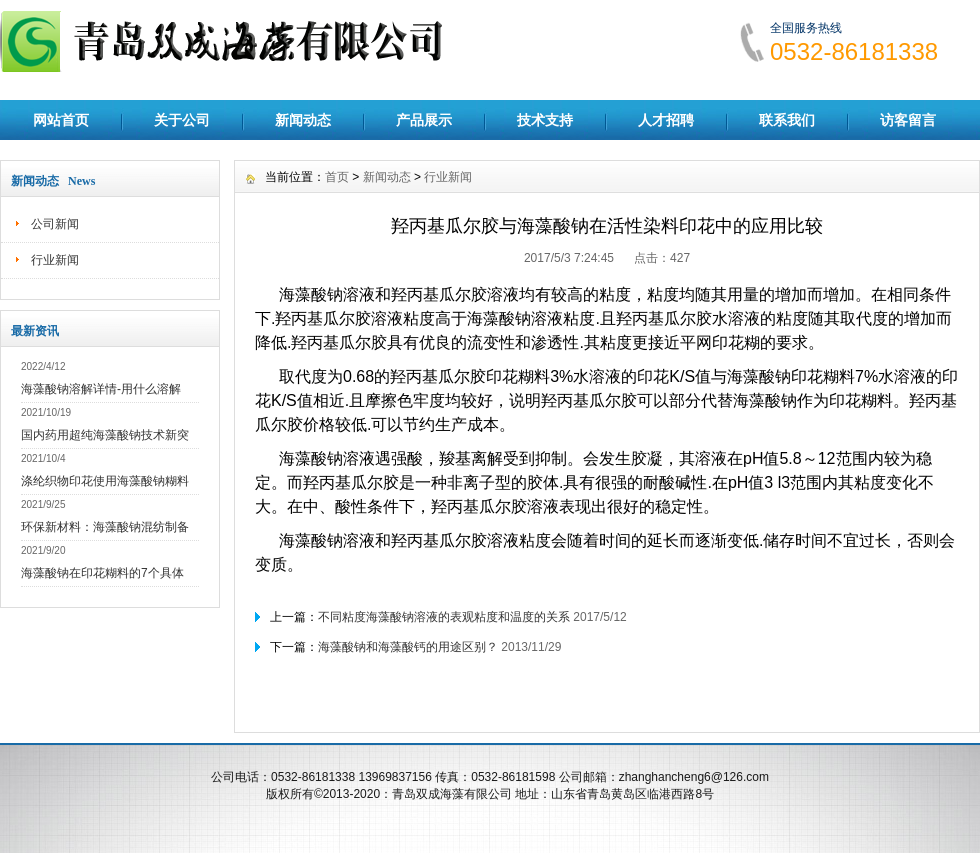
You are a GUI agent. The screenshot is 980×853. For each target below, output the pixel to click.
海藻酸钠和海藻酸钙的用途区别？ (408, 647)
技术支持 (545, 120)
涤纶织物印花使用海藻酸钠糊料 (105, 481)
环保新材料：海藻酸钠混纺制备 (105, 527)
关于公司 (182, 120)
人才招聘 (666, 120)
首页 (337, 177)
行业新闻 (55, 260)
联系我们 (787, 120)
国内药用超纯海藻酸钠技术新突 (105, 435)
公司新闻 (55, 224)
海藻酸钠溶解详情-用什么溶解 (101, 389)
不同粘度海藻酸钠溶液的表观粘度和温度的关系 (444, 617)
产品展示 (424, 120)
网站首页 (61, 120)
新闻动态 (303, 120)
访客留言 (908, 120)
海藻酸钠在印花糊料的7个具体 (102, 573)
